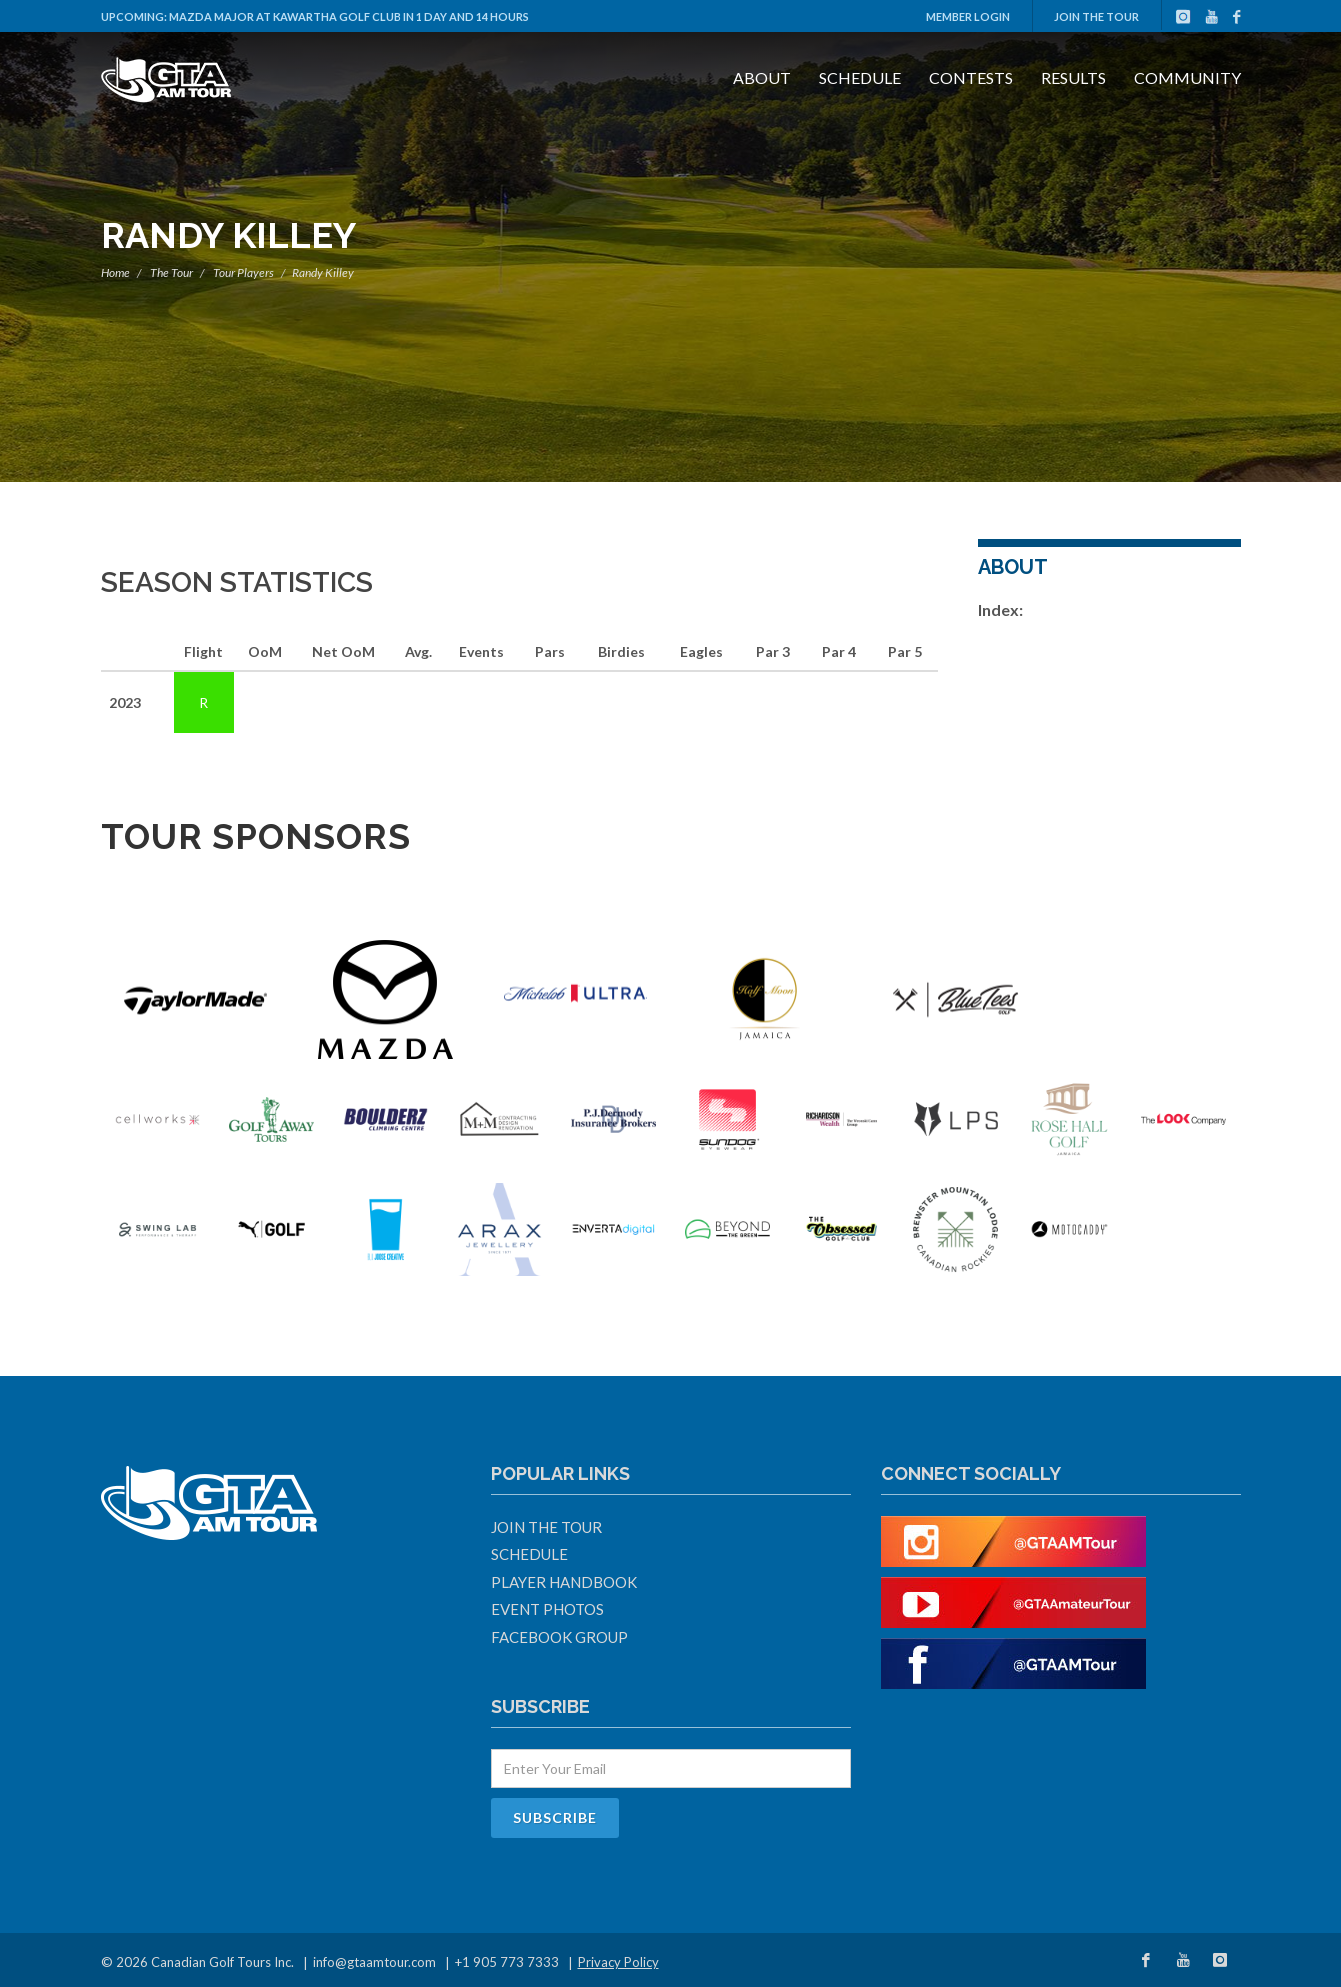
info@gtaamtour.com (374, 1962)
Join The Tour (1096, 16)
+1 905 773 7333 (507, 1962)
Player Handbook (564, 1582)
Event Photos (547, 1609)
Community (1187, 77)
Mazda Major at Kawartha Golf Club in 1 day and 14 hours (349, 16)
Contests (971, 77)
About (762, 77)
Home (115, 272)
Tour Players (243, 272)
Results (1073, 77)
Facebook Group (559, 1637)
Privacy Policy (618, 1962)
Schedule (860, 77)
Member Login (968, 16)
